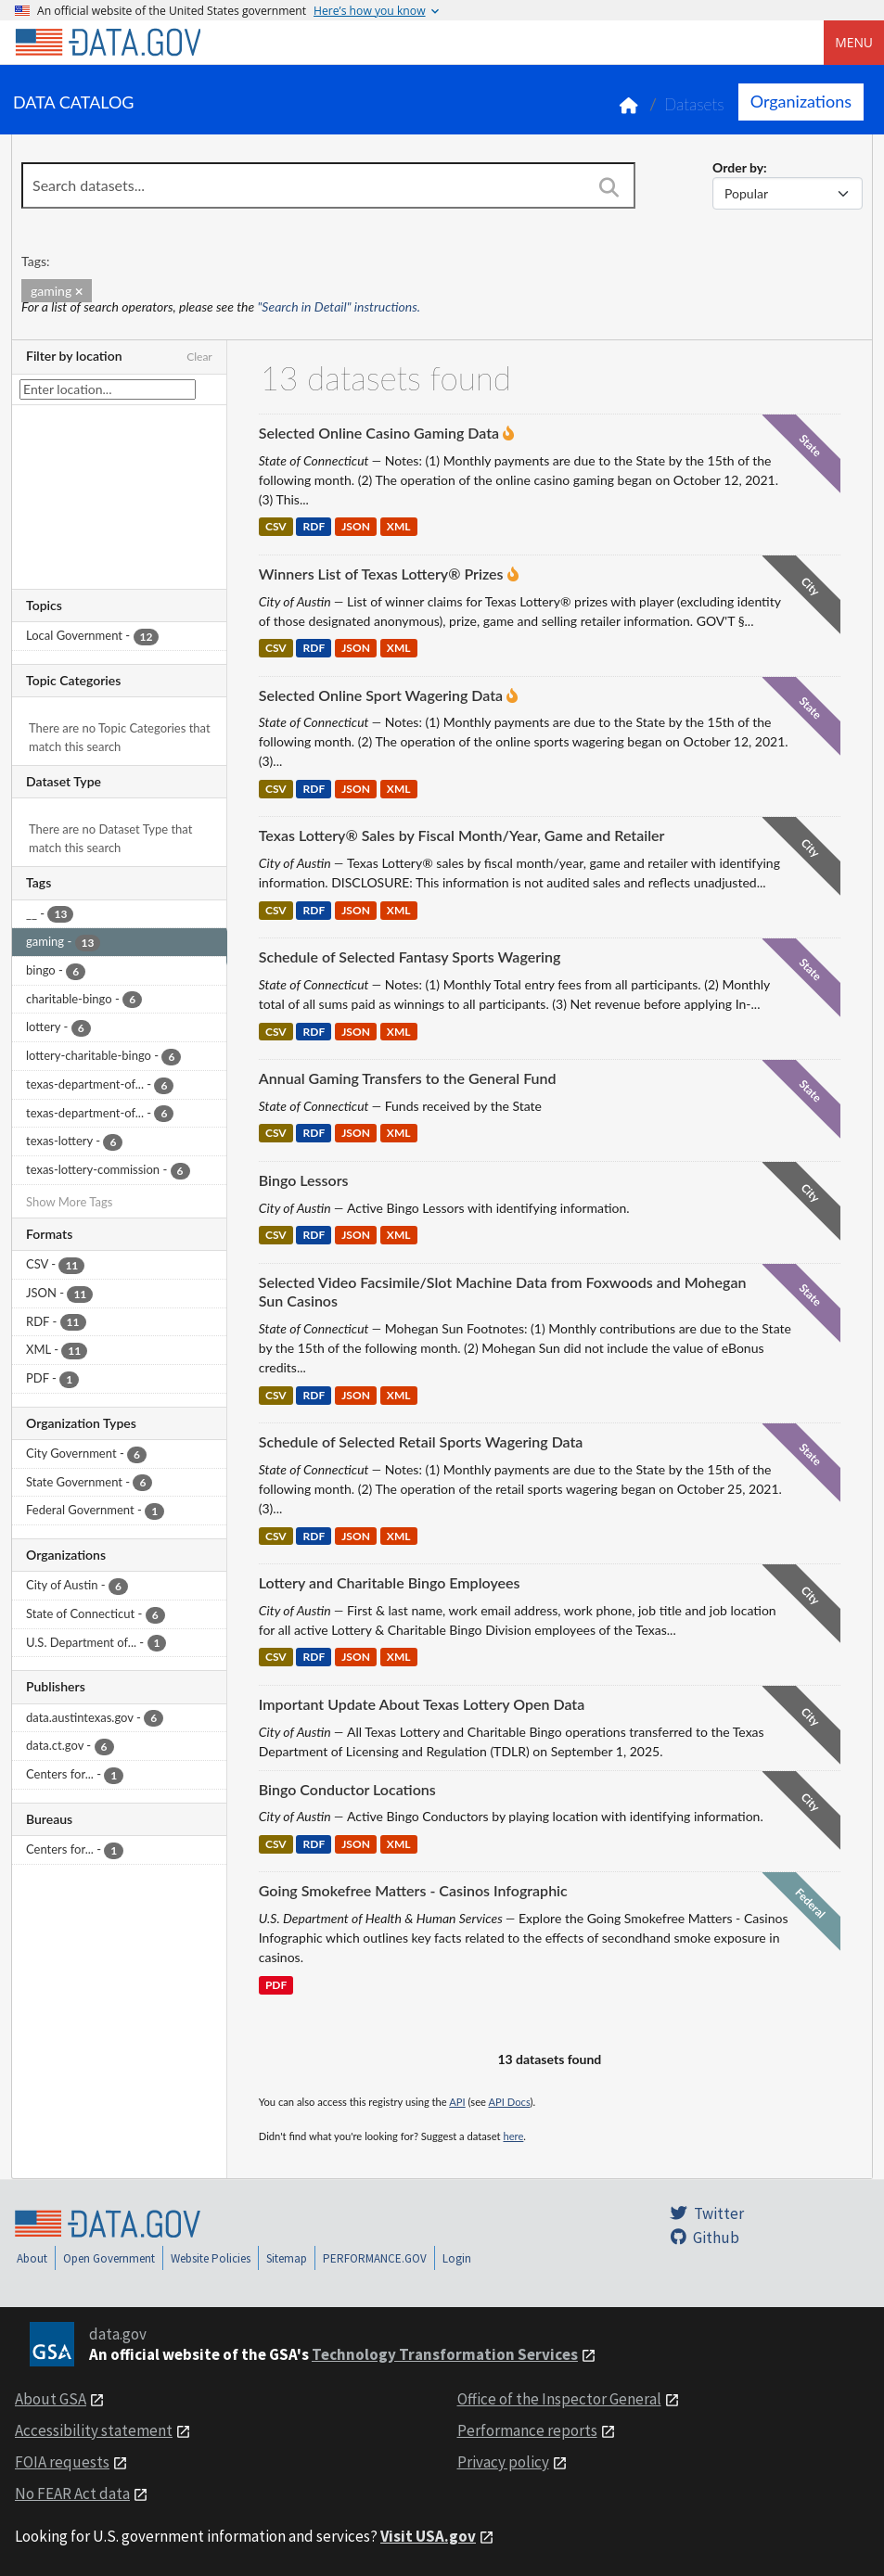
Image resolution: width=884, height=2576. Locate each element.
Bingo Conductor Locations (347, 1789)
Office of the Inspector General (559, 2399)
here (513, 2136)
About (32, 2258)
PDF (276, 1985)
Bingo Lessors (304, 1180)
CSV (276, 527)
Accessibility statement (94, 2430)
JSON (355, 527)
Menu (854, 42)
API (457, 2102)
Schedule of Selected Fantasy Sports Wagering (410, 956)
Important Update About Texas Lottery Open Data (421, 1704)
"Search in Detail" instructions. (339, 306)
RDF (314, 527)
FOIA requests (62, 2462)
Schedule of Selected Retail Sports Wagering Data (421, 1441)
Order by (737, 167)
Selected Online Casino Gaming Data (379, 432)
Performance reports (527, 2430)
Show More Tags (69, 1201)
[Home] (107, 42)
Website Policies (210, 2258)
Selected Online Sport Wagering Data (381, 695)
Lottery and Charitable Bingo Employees (389, 1582)
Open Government (109, 2258)
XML (399, 527)
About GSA (50, 2399)
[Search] (608, 187)
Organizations (801, 101)
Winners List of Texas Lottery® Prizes (381, 573)
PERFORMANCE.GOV (375, 2258)
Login (456, 2258)
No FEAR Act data (72, 2493)
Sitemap (286, 2258)
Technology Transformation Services (445, 2354)
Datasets (694, 104)
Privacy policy (503, 2462)
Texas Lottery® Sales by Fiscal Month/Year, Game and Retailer (462, 835)
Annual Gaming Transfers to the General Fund (408, 1078)
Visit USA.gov (428, 2536)
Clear (199, 356)
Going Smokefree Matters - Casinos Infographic (413, 1890)
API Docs (509, 2102)
